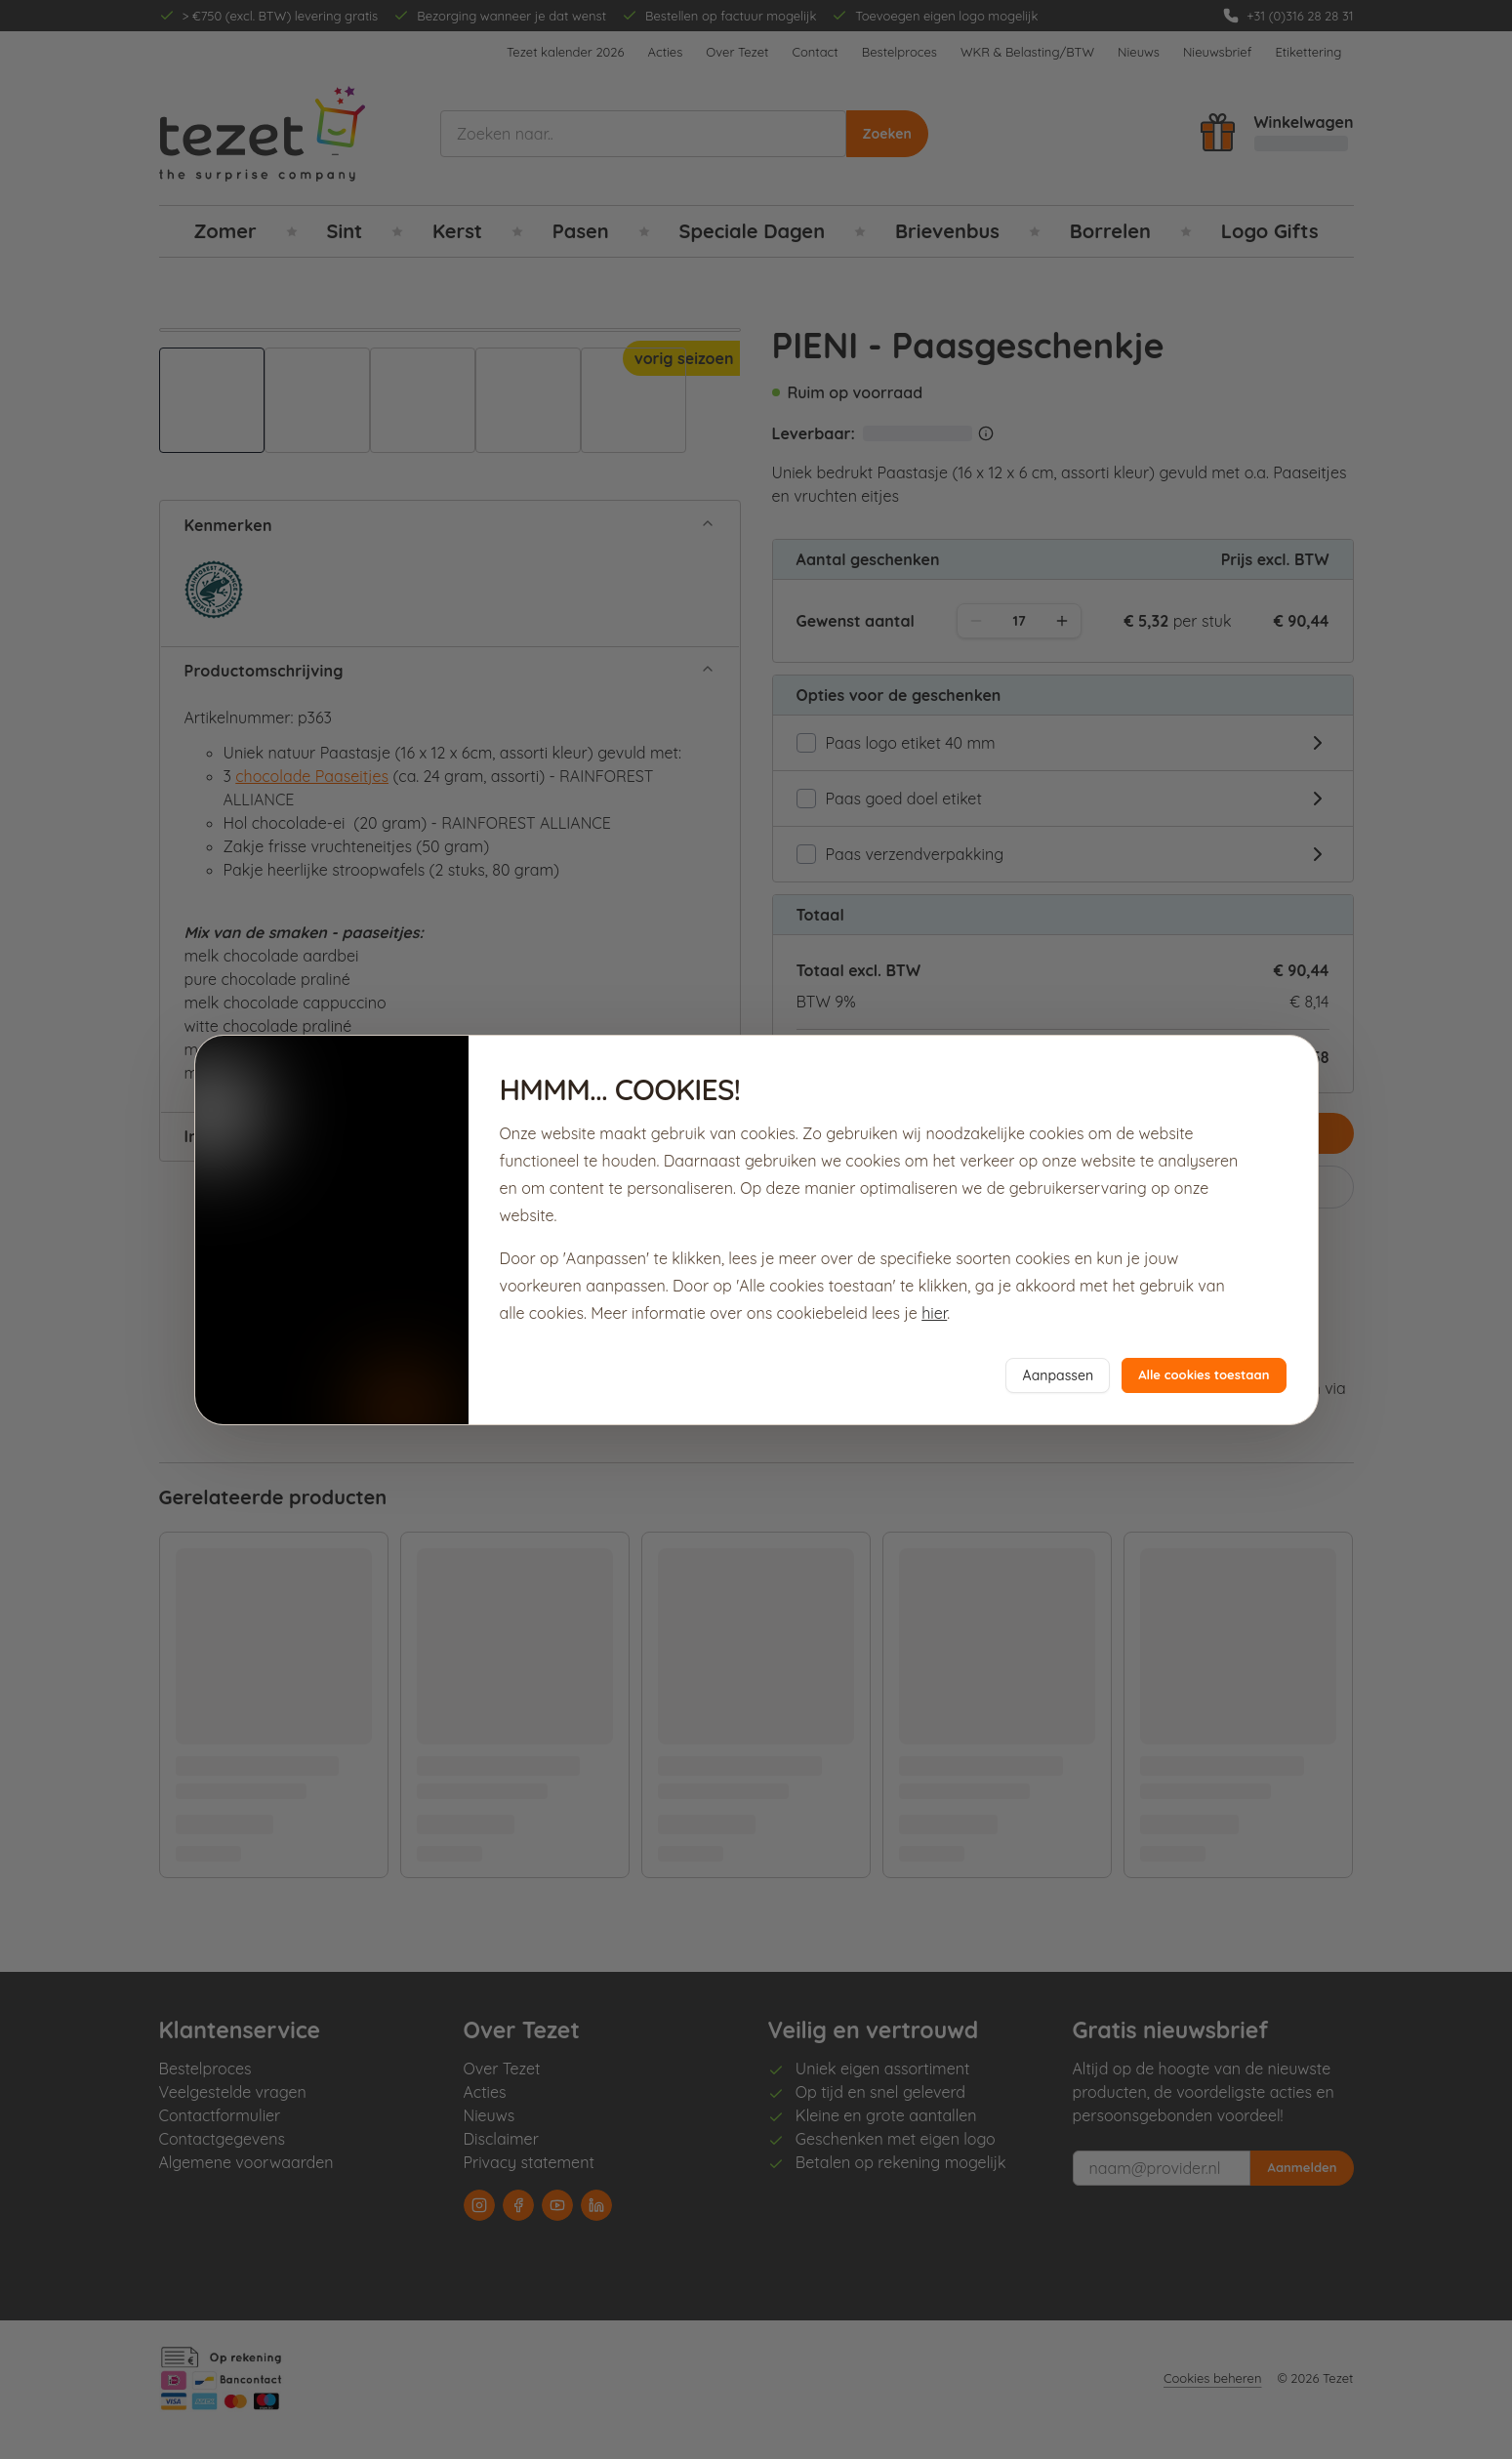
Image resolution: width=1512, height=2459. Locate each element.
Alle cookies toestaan (1203, 1374)
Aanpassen (1057, 1375)
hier (934, 1313)
